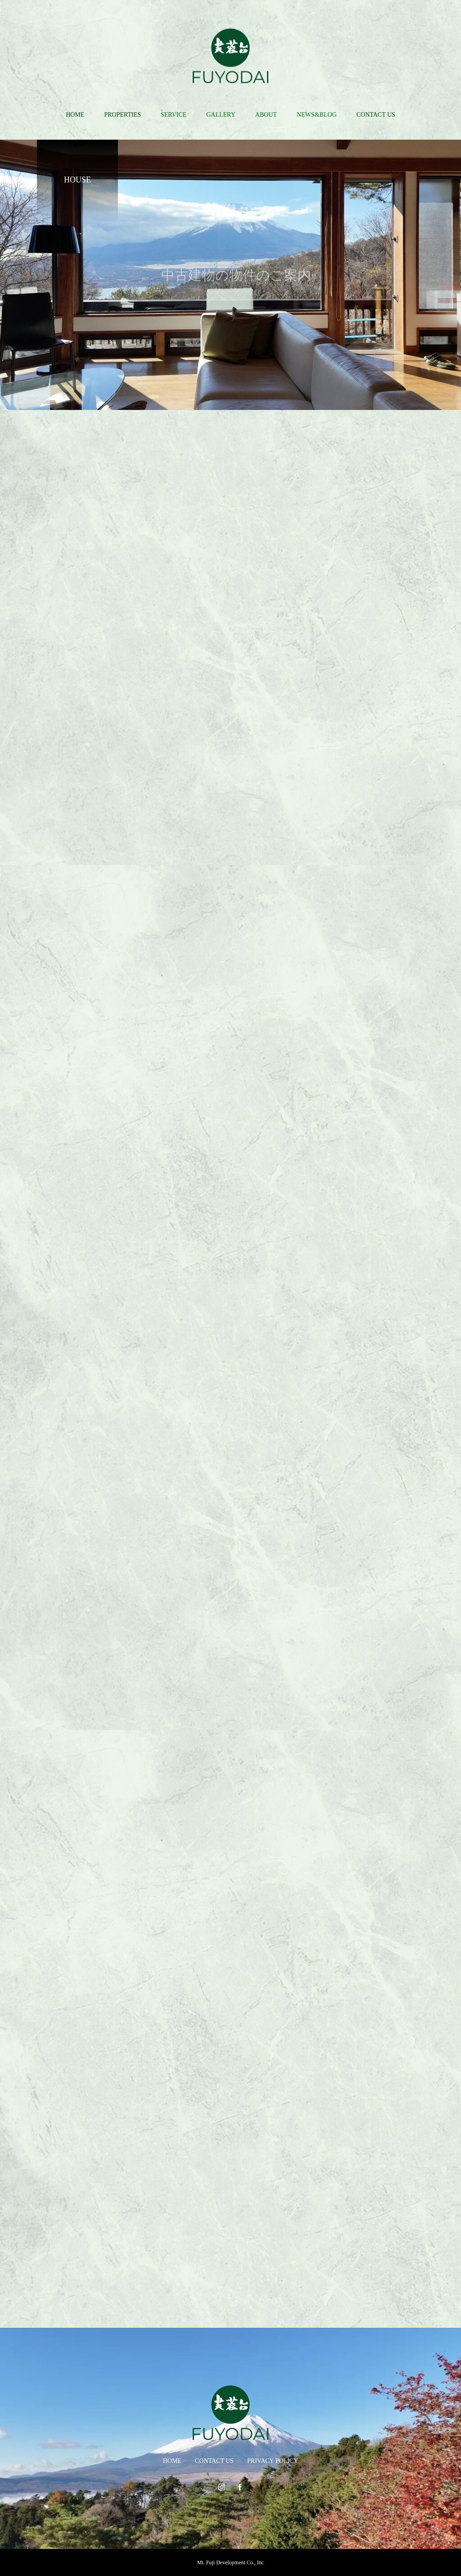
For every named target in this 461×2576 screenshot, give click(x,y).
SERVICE (173, 114)
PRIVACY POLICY (272, 2461)
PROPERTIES (122, 114)
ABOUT (266, 114)
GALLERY (220, 114)
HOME (75, 114)
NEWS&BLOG (317, 114)
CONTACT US (376, 114)
